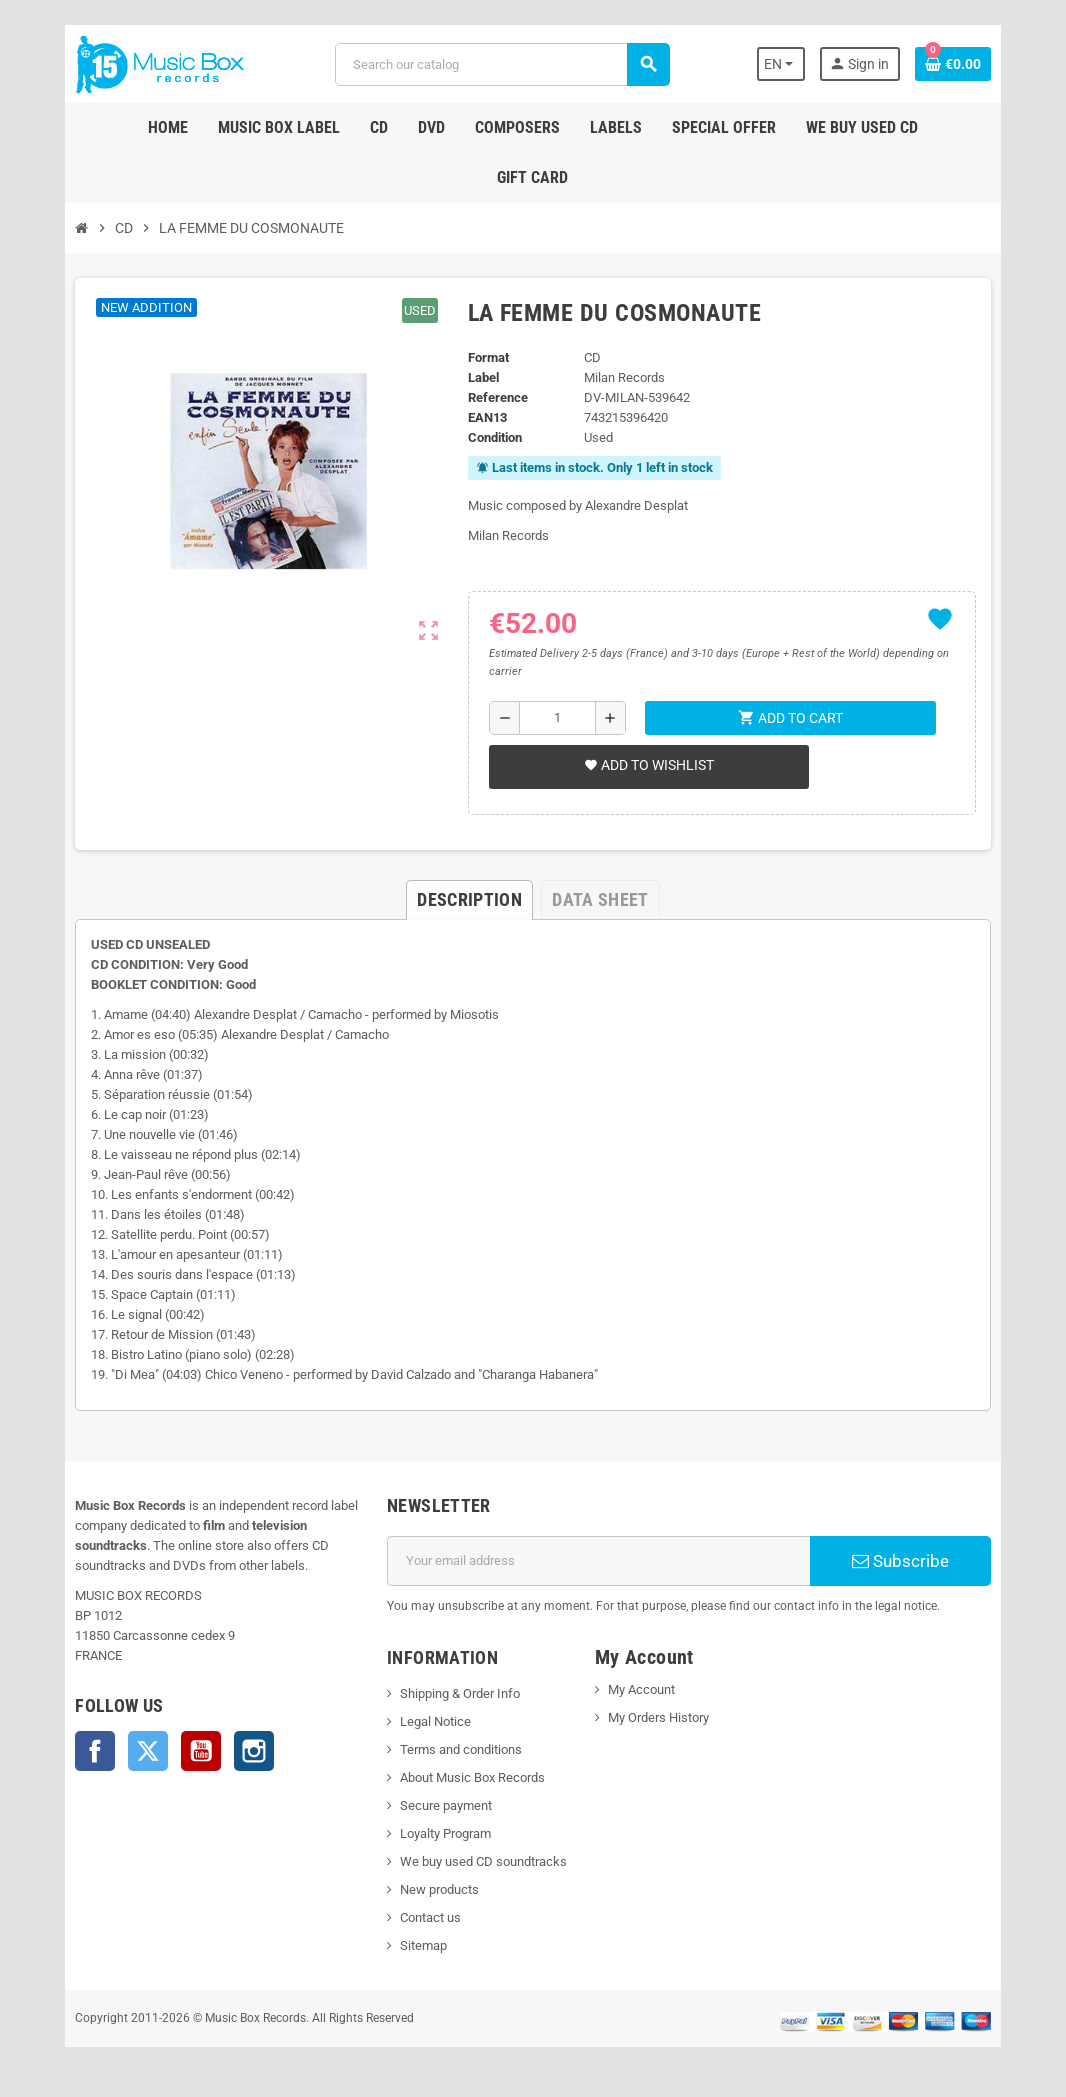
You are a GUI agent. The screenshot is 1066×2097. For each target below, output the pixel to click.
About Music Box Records (468, 1777)
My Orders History (659, 1717)
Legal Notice (431, 1721)
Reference (496, 397)
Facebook (83, 1751)
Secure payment (442, 1805)
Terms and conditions (457, 1749)
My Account (642, 1689)
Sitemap (419, 1945)
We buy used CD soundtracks (479, 1861)
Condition (493, 437)
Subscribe (909, 1561)
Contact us (426, 1917)
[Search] (501, 64)
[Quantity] (556, 718)
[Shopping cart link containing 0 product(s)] (965, 64)
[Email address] (600, 1561)
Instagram (242, 1751)
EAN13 (485, 417)
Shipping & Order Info (456, 1693)
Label (481, 377)
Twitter (136, 1751)
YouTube (189, 1751)
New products (435, 1889)
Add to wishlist (647, 765)
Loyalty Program (441, 1833)
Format (486, 357)
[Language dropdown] (792, 64)
